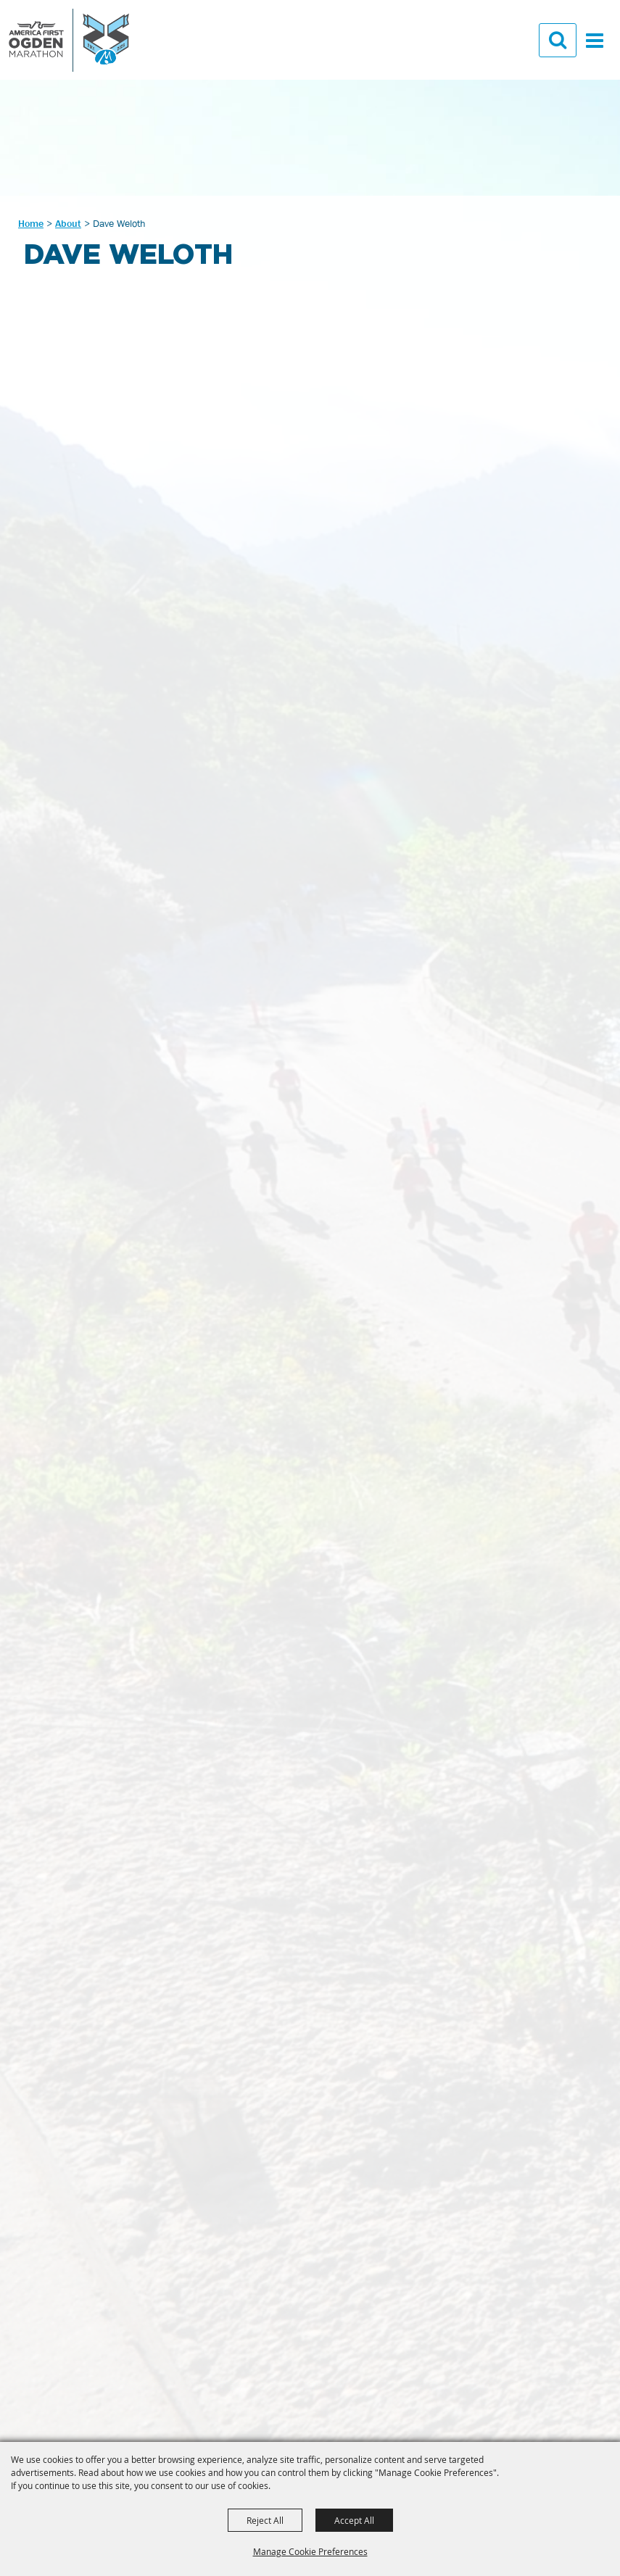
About (68, 223)
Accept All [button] (354, 2520)
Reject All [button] (265, 2520)
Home (31, 223)
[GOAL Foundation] (69, 39)
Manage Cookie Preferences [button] (310, 2551)
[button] (557, 41)
